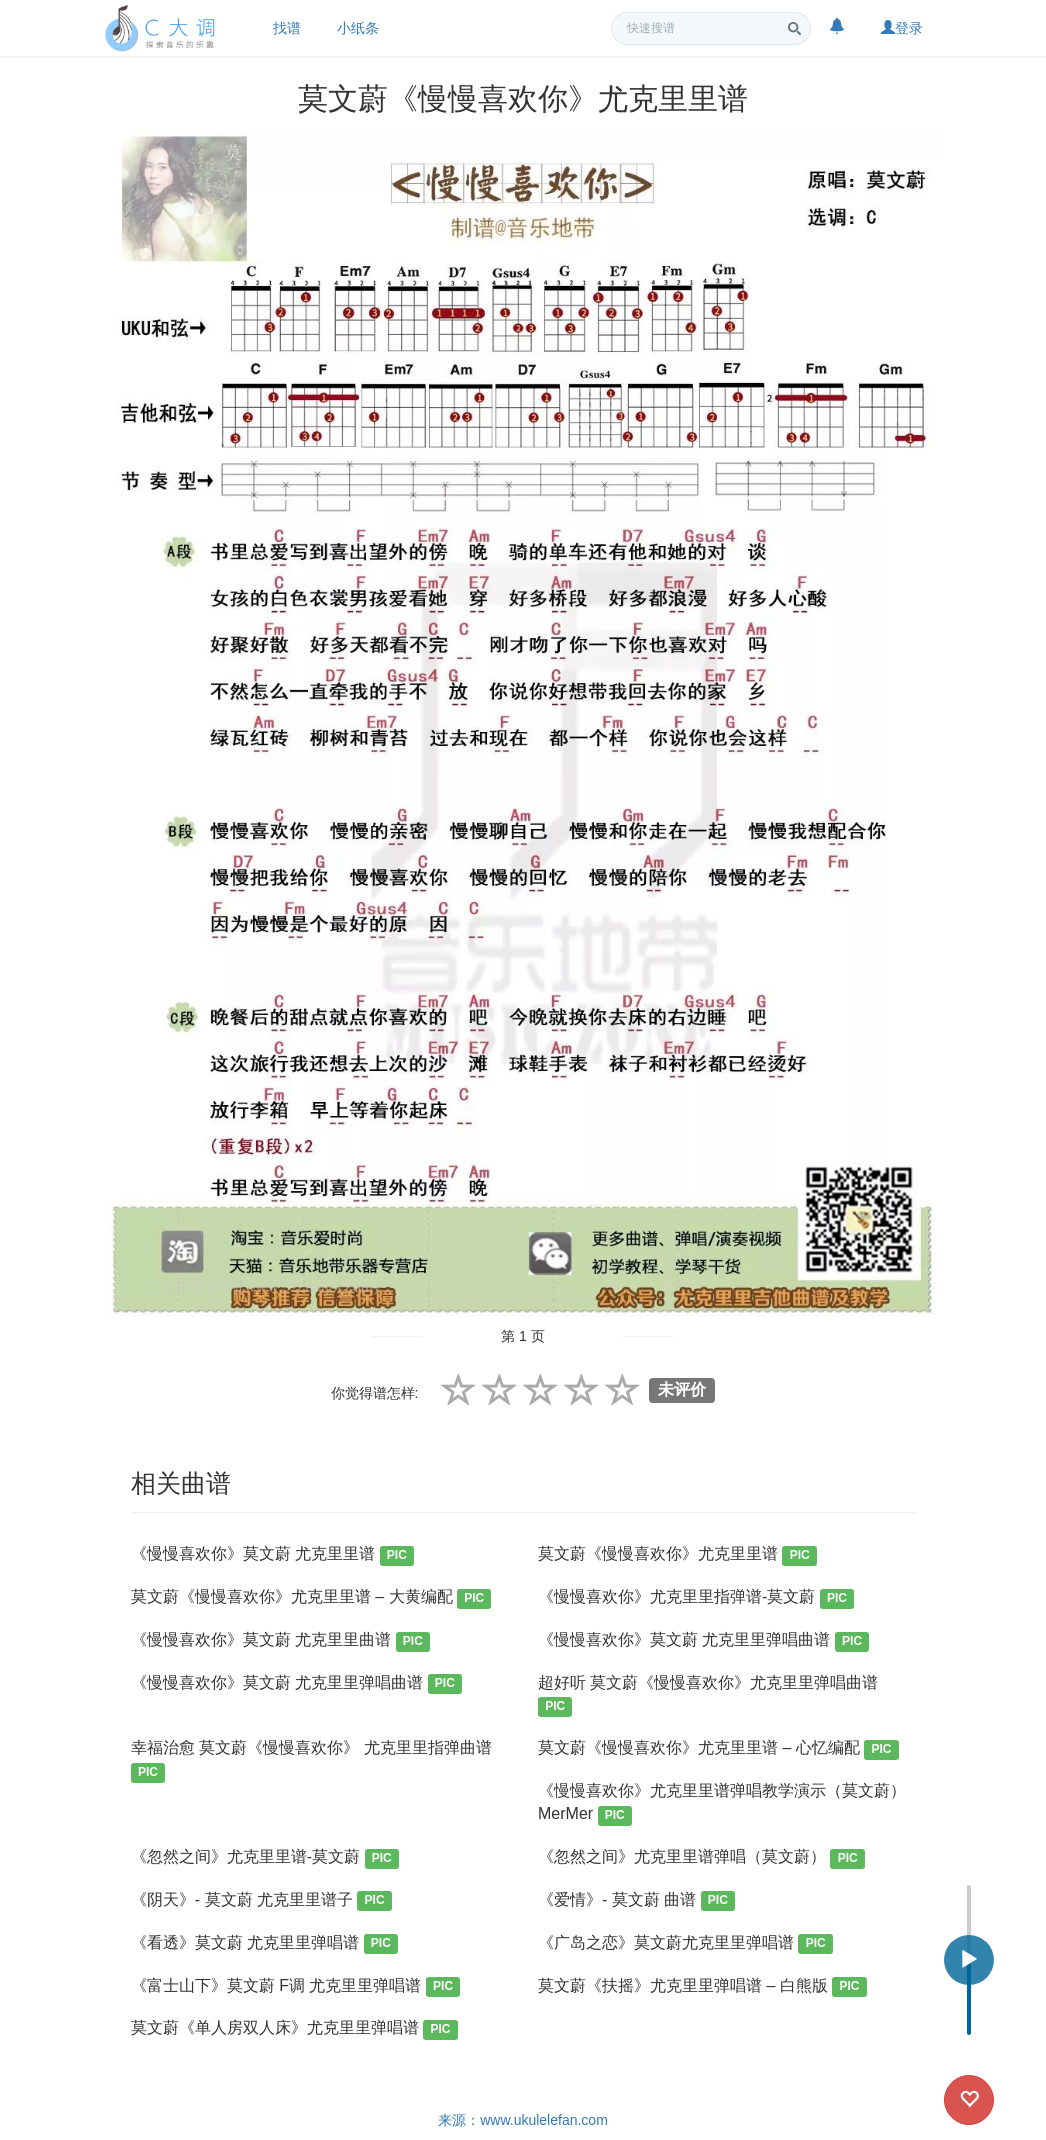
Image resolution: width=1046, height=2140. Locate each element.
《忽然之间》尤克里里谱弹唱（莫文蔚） (701, 1858)
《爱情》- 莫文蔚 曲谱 (636, 1901)
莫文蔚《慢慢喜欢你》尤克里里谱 (677, 1555)
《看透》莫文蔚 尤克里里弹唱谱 (264, 1944)
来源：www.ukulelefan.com (523, 2120)
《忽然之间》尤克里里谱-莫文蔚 (265, 1858)
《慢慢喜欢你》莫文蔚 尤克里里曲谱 (280, 1641)
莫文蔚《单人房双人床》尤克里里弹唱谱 (294, 2029)
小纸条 (358, 28)
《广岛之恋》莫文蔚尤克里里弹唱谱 (685, 1944)
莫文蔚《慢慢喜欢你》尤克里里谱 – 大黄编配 (311, 1598)
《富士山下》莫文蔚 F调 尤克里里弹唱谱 (296, 1987)
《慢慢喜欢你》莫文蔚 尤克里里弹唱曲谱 (703, 1641)
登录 (902, 28)
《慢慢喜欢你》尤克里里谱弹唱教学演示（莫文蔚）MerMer (722, 1803)
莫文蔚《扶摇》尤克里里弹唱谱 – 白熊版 (702, 1987)
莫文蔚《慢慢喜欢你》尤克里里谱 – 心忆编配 (718, 1749)
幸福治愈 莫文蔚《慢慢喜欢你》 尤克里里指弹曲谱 (311, 1760)
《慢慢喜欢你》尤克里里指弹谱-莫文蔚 (696, 1598)
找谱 (287, 28)
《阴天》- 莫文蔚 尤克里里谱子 (261, 1901)
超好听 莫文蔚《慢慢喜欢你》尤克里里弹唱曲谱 (708, 1695)
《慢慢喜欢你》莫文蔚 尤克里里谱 (272, 1555)
